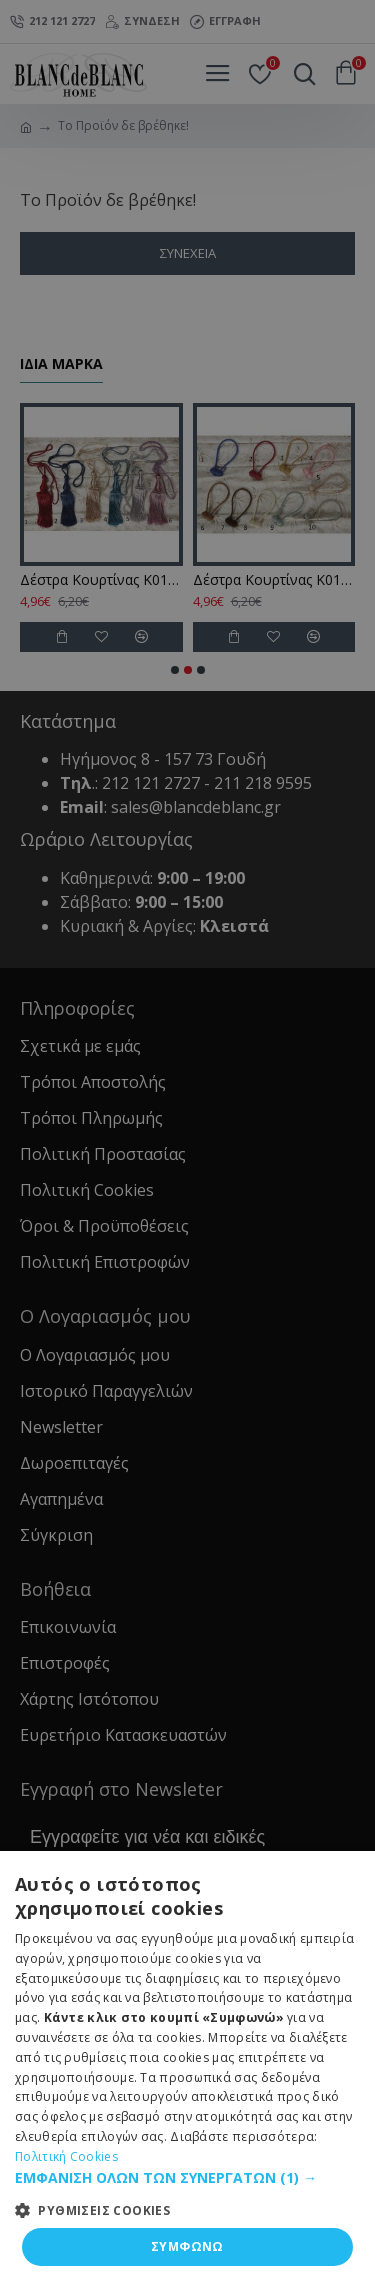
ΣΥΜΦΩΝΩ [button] (187, 2246)
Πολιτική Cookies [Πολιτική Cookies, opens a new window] (66, 2156)
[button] (187, 2177)
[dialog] (187, 1143)
